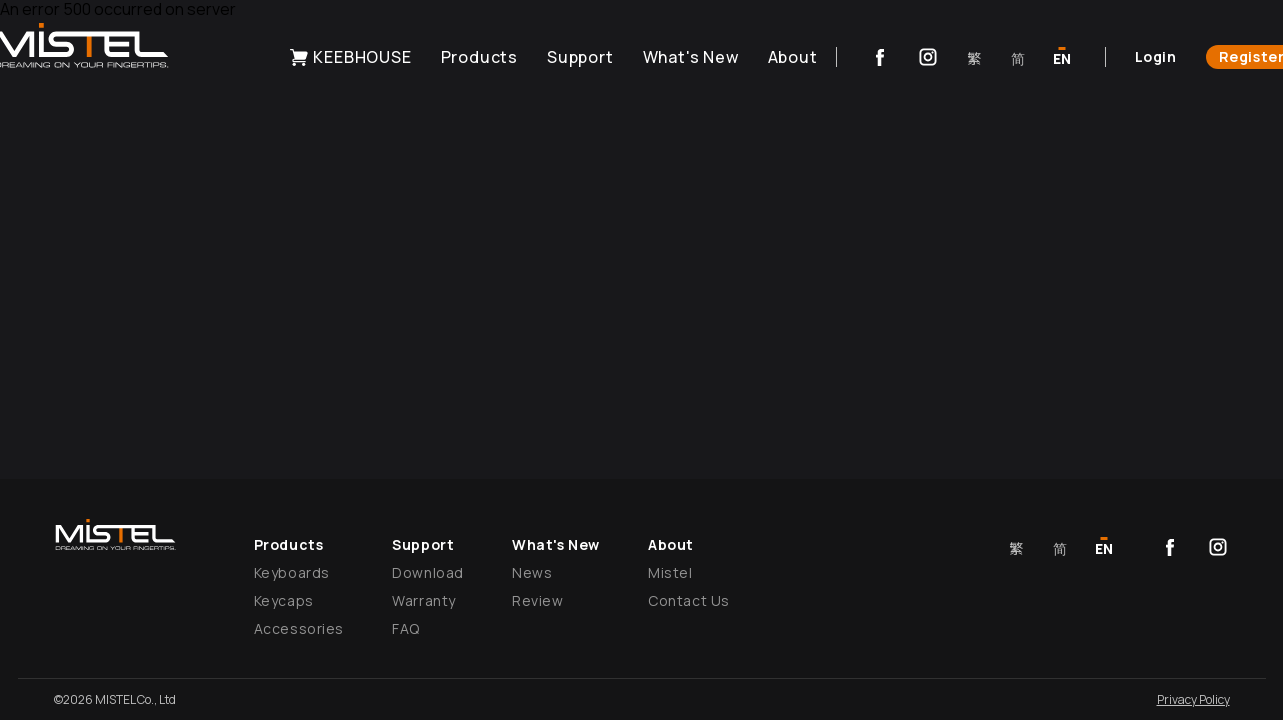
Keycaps (284, 600)
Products (479, 57)
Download (428, 572)
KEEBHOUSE (350, 57)
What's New (691, 57)
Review (538, 600)
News (532, 572)
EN (1062, 58)
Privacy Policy (1193, 699)
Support (580, 57)
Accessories (299, 628)
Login (1156, 56)
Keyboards (292, 572)
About (793, 57)
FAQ (406, 628)
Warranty (424, 600)
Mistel (670, 572)
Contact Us (689, 600)
